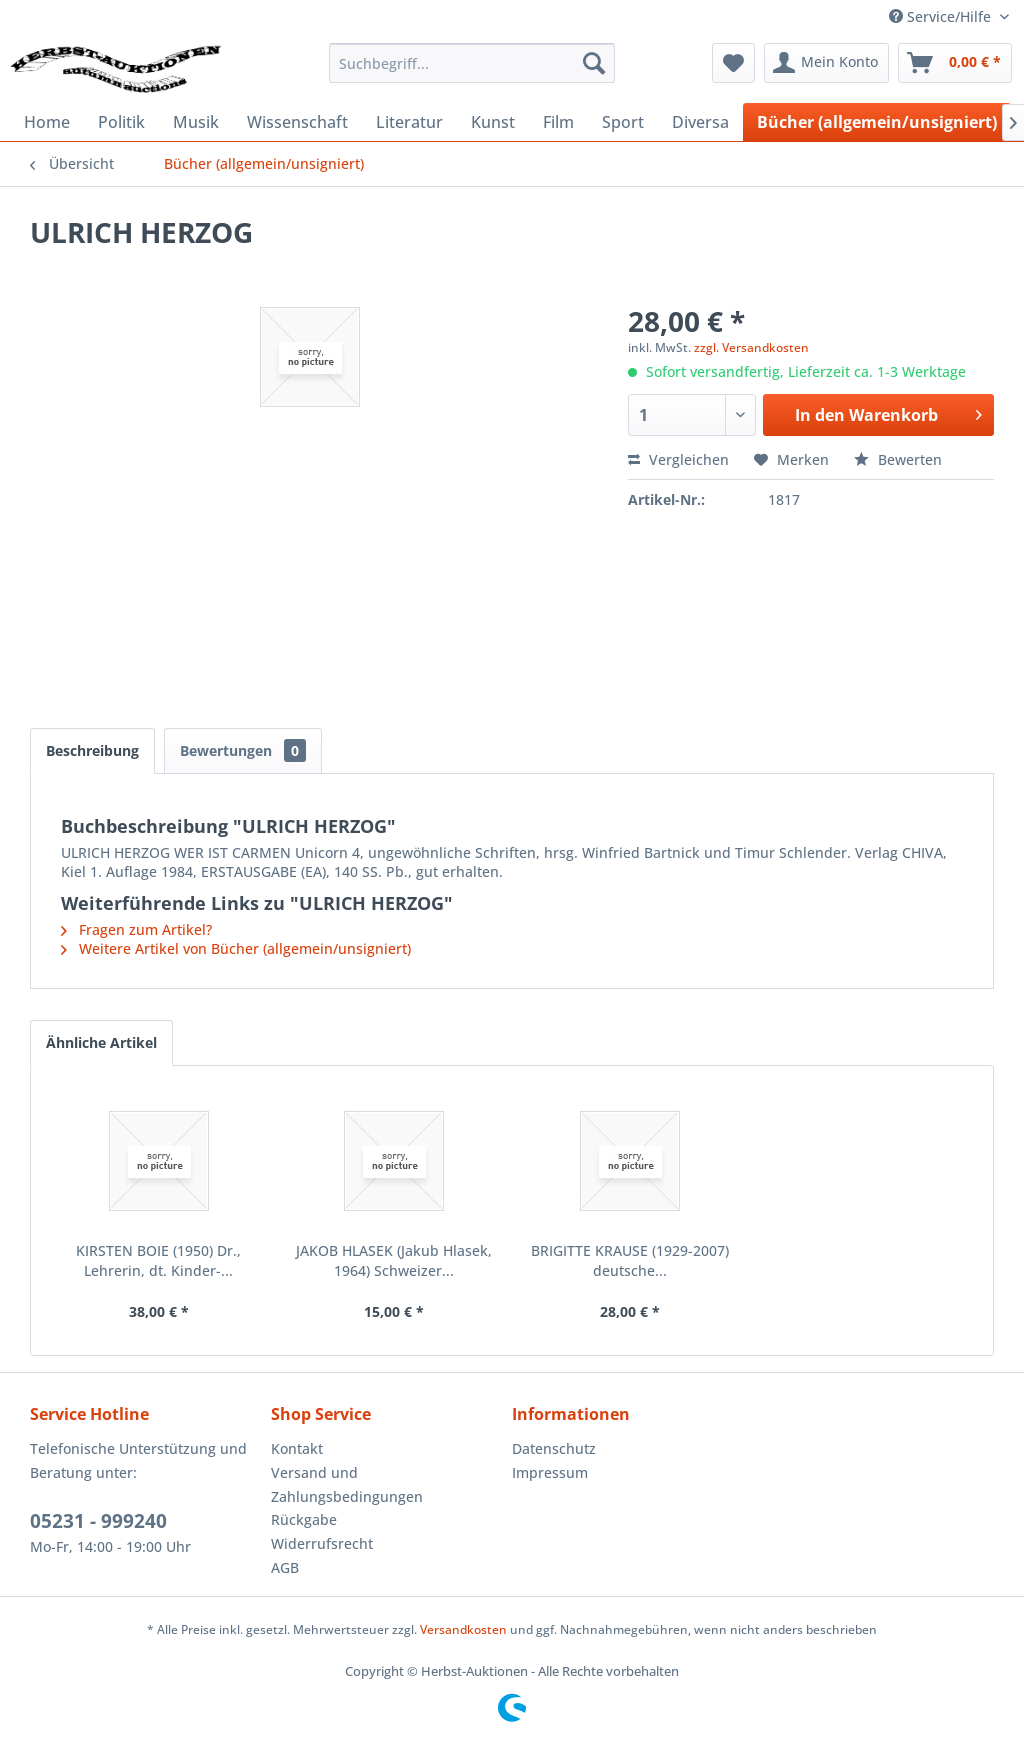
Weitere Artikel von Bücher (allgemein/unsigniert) (236, 948)
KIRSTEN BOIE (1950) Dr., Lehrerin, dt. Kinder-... (158, 1260)
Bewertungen (243, 750)
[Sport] (623, 122)
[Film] (558, 122)
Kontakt (297, 1448)
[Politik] (121, 122)
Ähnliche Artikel (101, 1042)
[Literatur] (409, 122)
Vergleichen (678, 459)
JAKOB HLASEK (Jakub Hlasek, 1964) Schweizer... (394, 1260)
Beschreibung (92, 750)
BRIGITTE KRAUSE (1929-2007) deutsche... (630, 1260)
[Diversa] (700, 122)
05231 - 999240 (98, 1521)
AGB (285, 1567)
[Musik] (196, 122)
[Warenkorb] (955, 63)
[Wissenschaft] (297, 122)
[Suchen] (594, 63)
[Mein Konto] (826, 63)
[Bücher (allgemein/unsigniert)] (877, 122)
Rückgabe (304, 1519)
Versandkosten (463, 1629)
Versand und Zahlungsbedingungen (347, 1484)
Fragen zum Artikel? (136, 929)
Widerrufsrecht (322, 1543)
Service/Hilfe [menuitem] (942, 16)
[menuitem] (472, 63)
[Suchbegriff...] (472, 63)
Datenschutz (554, 1448)
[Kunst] (493, 122)
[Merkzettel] (733, 63)
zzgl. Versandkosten (751, 347)
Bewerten (898, 459)
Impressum (550, 1472)
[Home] (47, 122)
